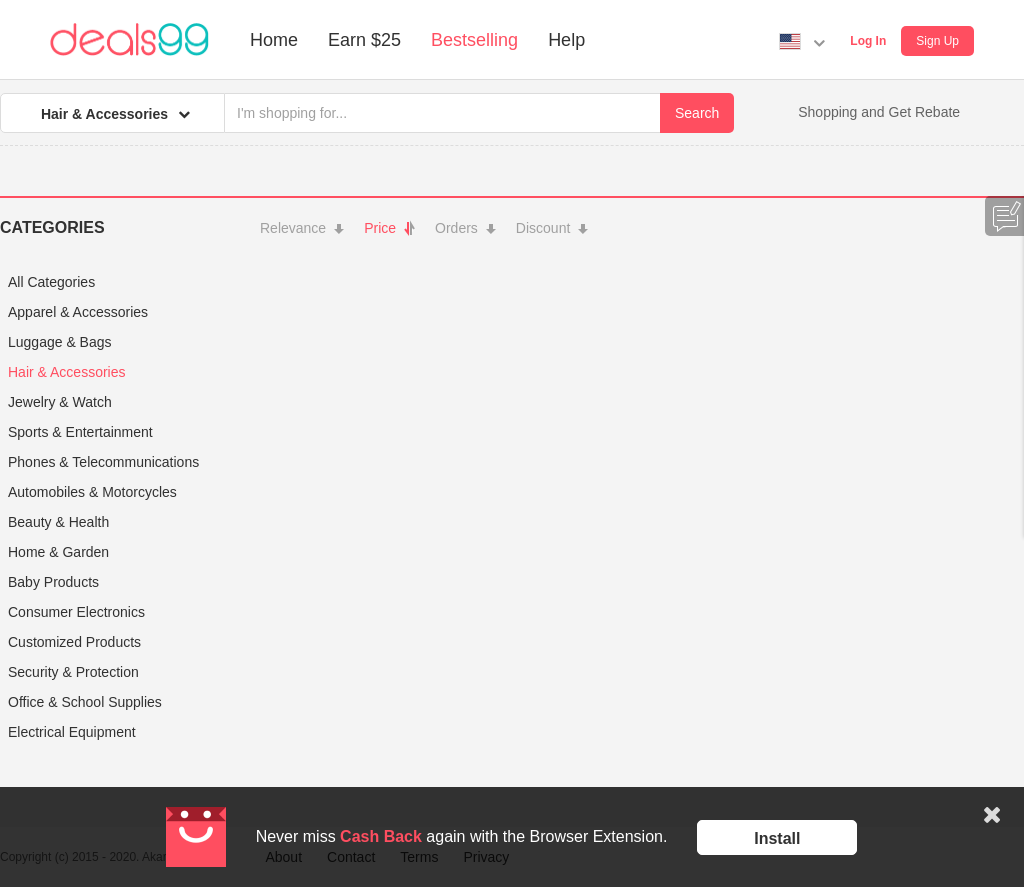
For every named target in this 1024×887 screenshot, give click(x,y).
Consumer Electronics (76, 612)
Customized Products (74, 642)
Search (697, 113)
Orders (465, 228)
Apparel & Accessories (78, 312)
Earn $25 (364, 40)
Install (777, 838)
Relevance (302, 228)
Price (389, 228)
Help (566, 40)
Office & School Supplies (85, 702)
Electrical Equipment (72, 732)
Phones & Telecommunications (103, 462)
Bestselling (474, 40)
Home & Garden (58, 552)
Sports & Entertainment (80, 432)
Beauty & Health (58, 522)
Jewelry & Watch (60, 402)
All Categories (51, 282)
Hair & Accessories (66, 372)
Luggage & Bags (60, 342)
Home (274, 40)
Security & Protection (73, 672)
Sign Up (937, 41)
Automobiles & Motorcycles (92, 492)
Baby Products (53, 582)
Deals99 (129, 40)
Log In (868, 41)
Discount (552, 228)
